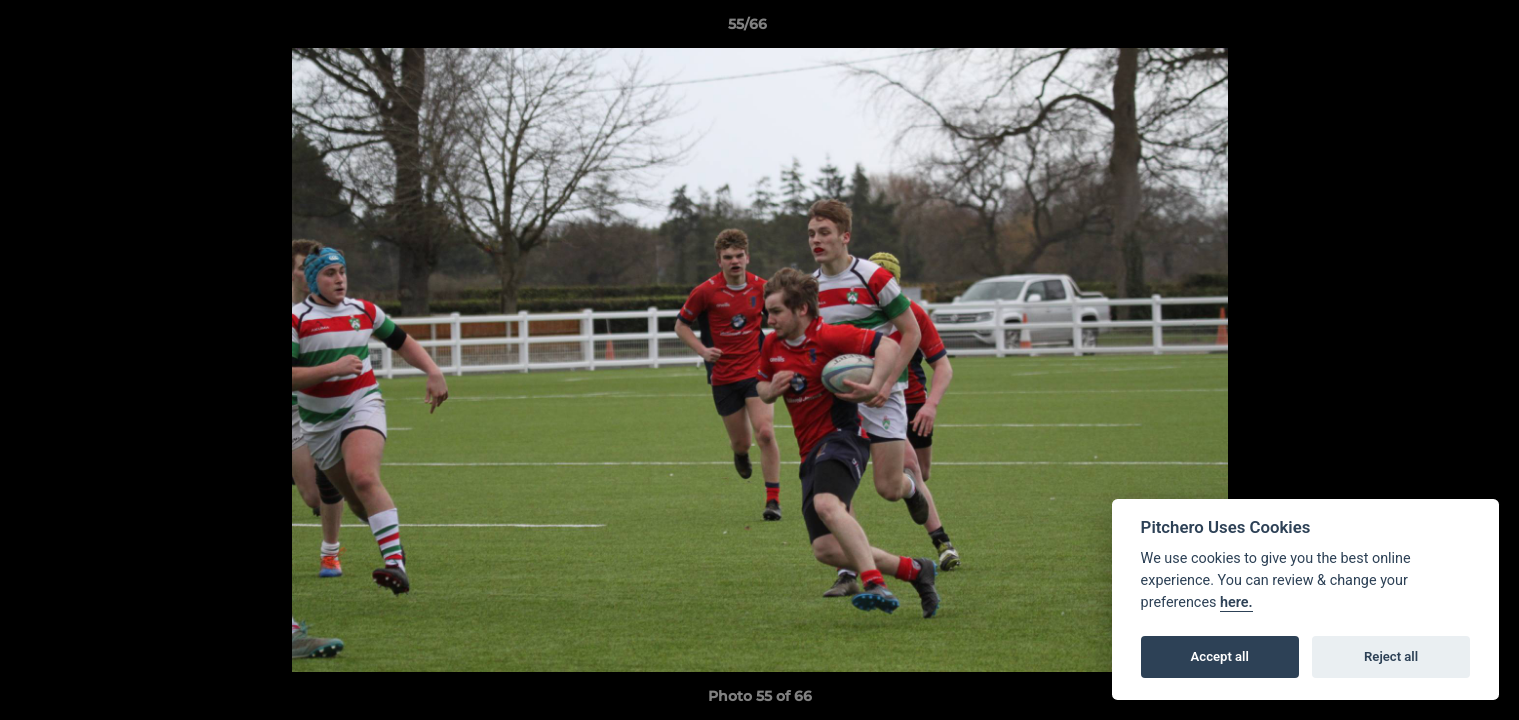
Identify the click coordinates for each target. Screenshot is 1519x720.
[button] (1435, 29)
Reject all (1391, 656)
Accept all (1220, 656)
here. (1236, 602)
